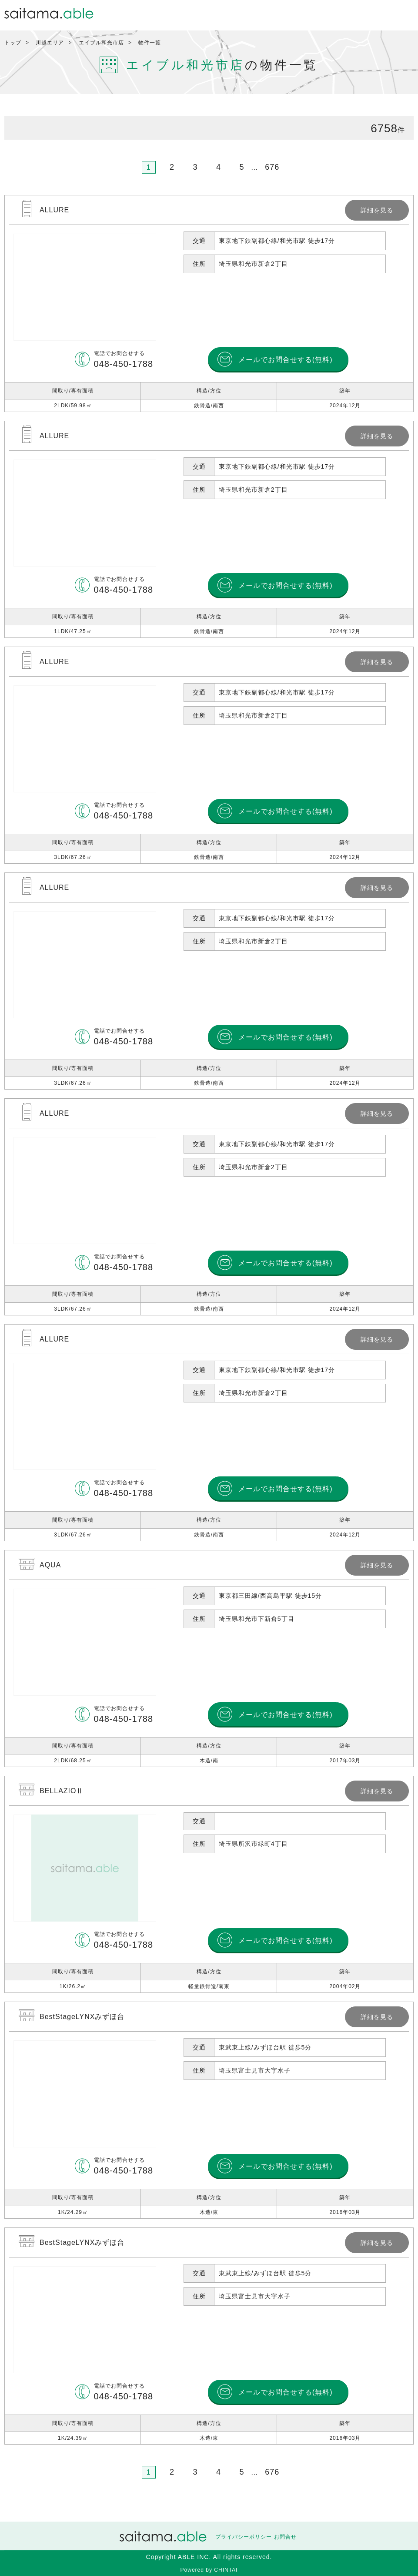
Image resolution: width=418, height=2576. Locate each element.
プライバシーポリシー (243, 2537)
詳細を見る (209, 303)
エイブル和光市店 (101, 43)
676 (272, 167)
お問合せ (285, 2537)
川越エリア (50, 43)
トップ (12, 43)
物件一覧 (149, 43)
